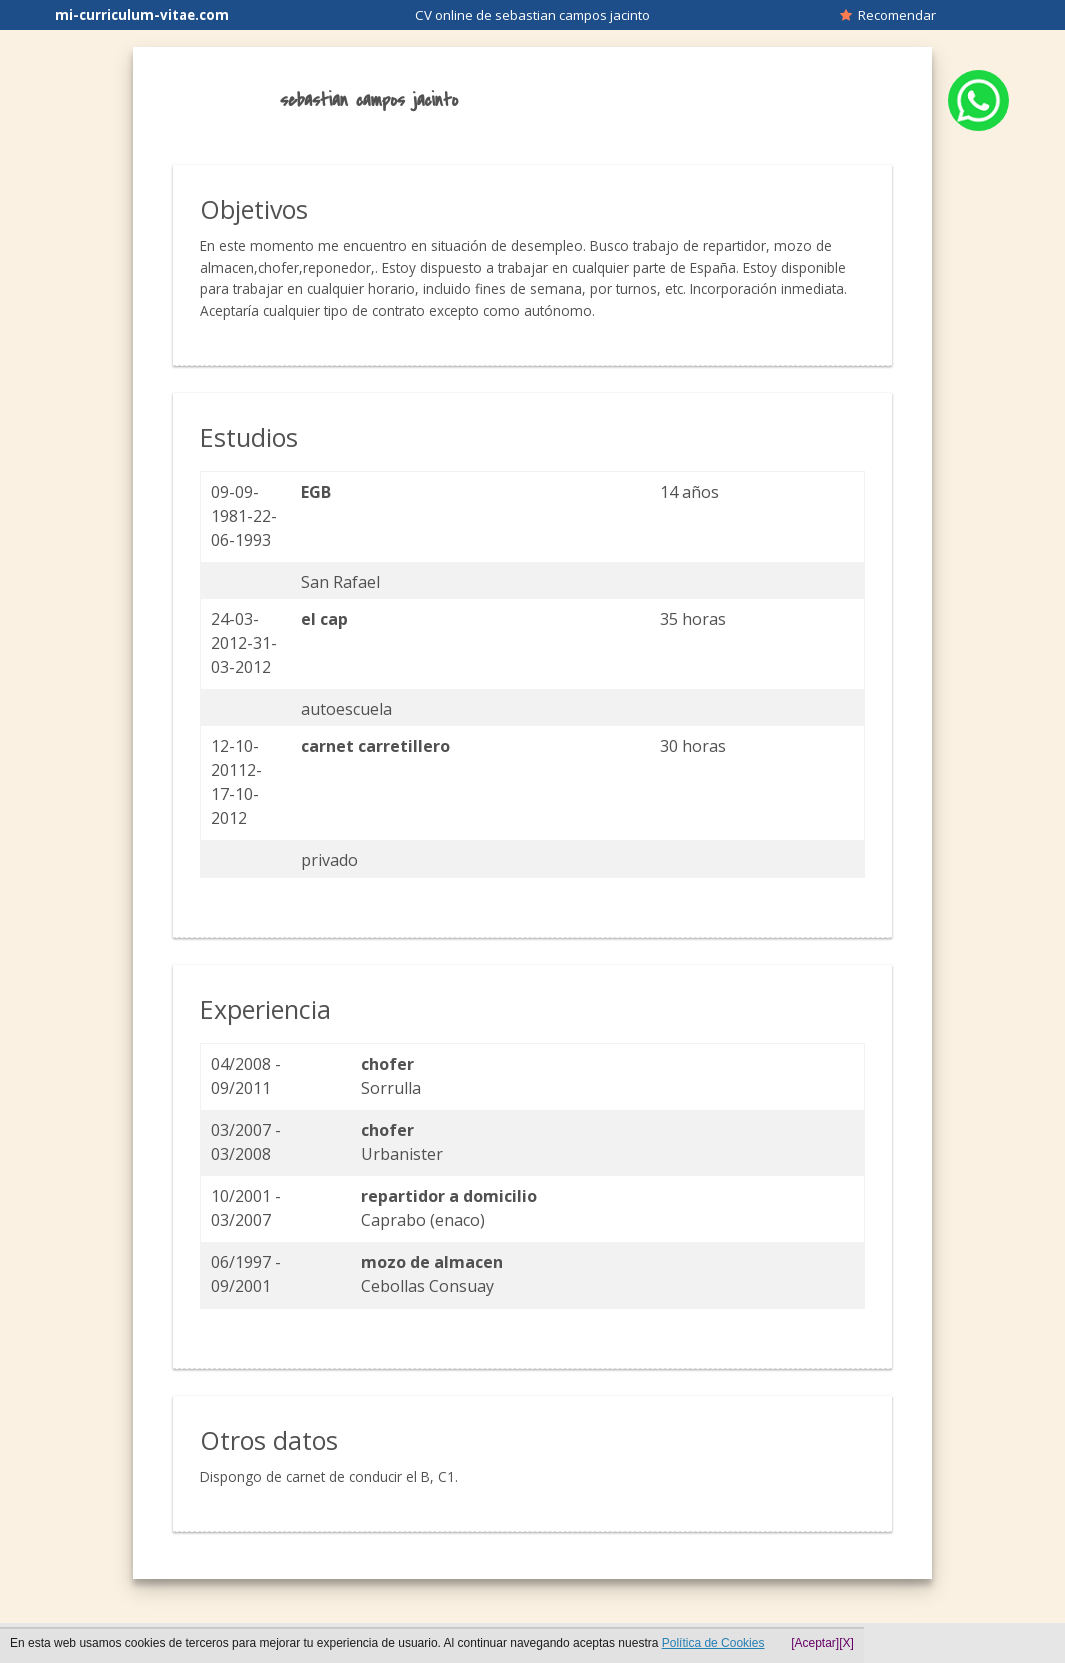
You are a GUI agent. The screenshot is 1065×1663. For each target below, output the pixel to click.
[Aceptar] (815, 1643)
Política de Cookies (713, 1643)
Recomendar (888, 15)
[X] (846, 1643)
